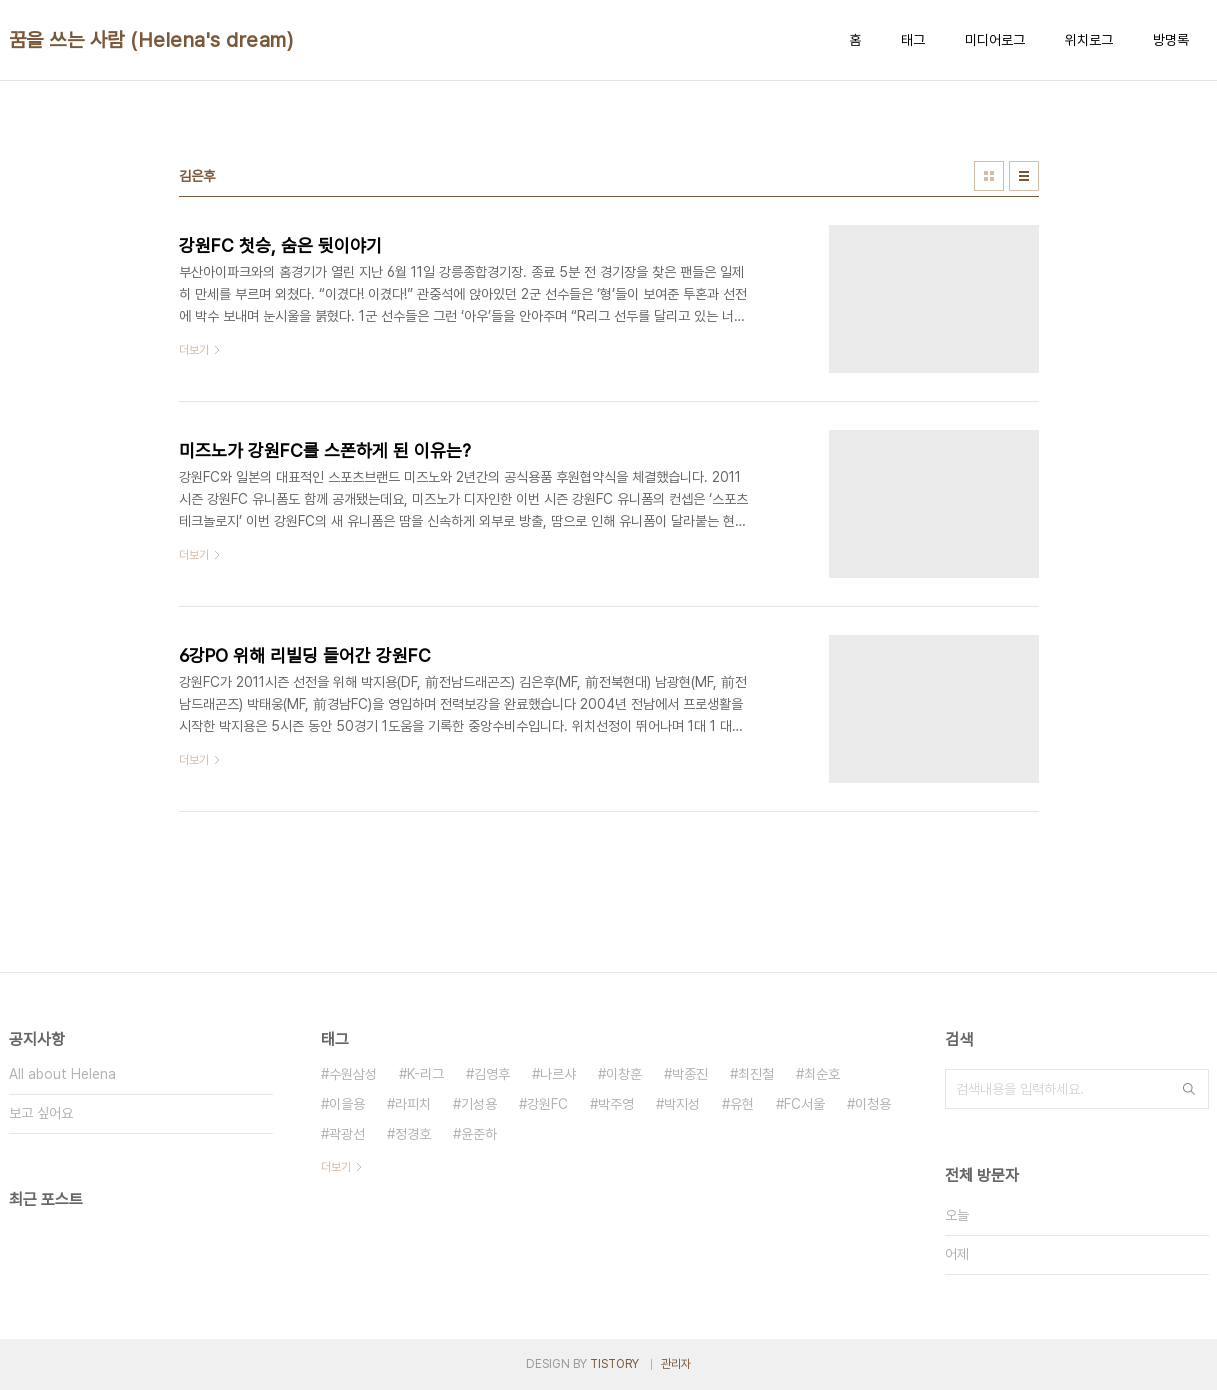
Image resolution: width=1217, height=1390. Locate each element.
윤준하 (479, 1134)
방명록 (1171, 40)
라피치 (413, 1104)
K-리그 (425, 1074)
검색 (1189, 1089)
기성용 (479, 1104)
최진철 (756, 1074)
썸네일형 (989, 176)
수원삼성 (353, 1074)
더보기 (336, 1167)
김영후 (492, 1074)
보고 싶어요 (41, 1113)
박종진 (690, 1074)
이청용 (873, 1104)
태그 (913, 40)
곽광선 (347, 1134)
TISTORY (614, 1364)
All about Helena (62, 1074)
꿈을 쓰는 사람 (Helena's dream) (151, 40)
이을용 (347, 1104)
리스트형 (1024, 176)
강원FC (547, 1104)
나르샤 (558, 1074)
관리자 (676, 1364)
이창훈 (624, 1074)
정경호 (413, 1134)
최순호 (822, 1074)
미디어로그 (995, 40)
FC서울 (804, 1104)
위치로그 (1089, 40)
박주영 (616, 1104)
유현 (742, 1104)
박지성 (682, 1104)
